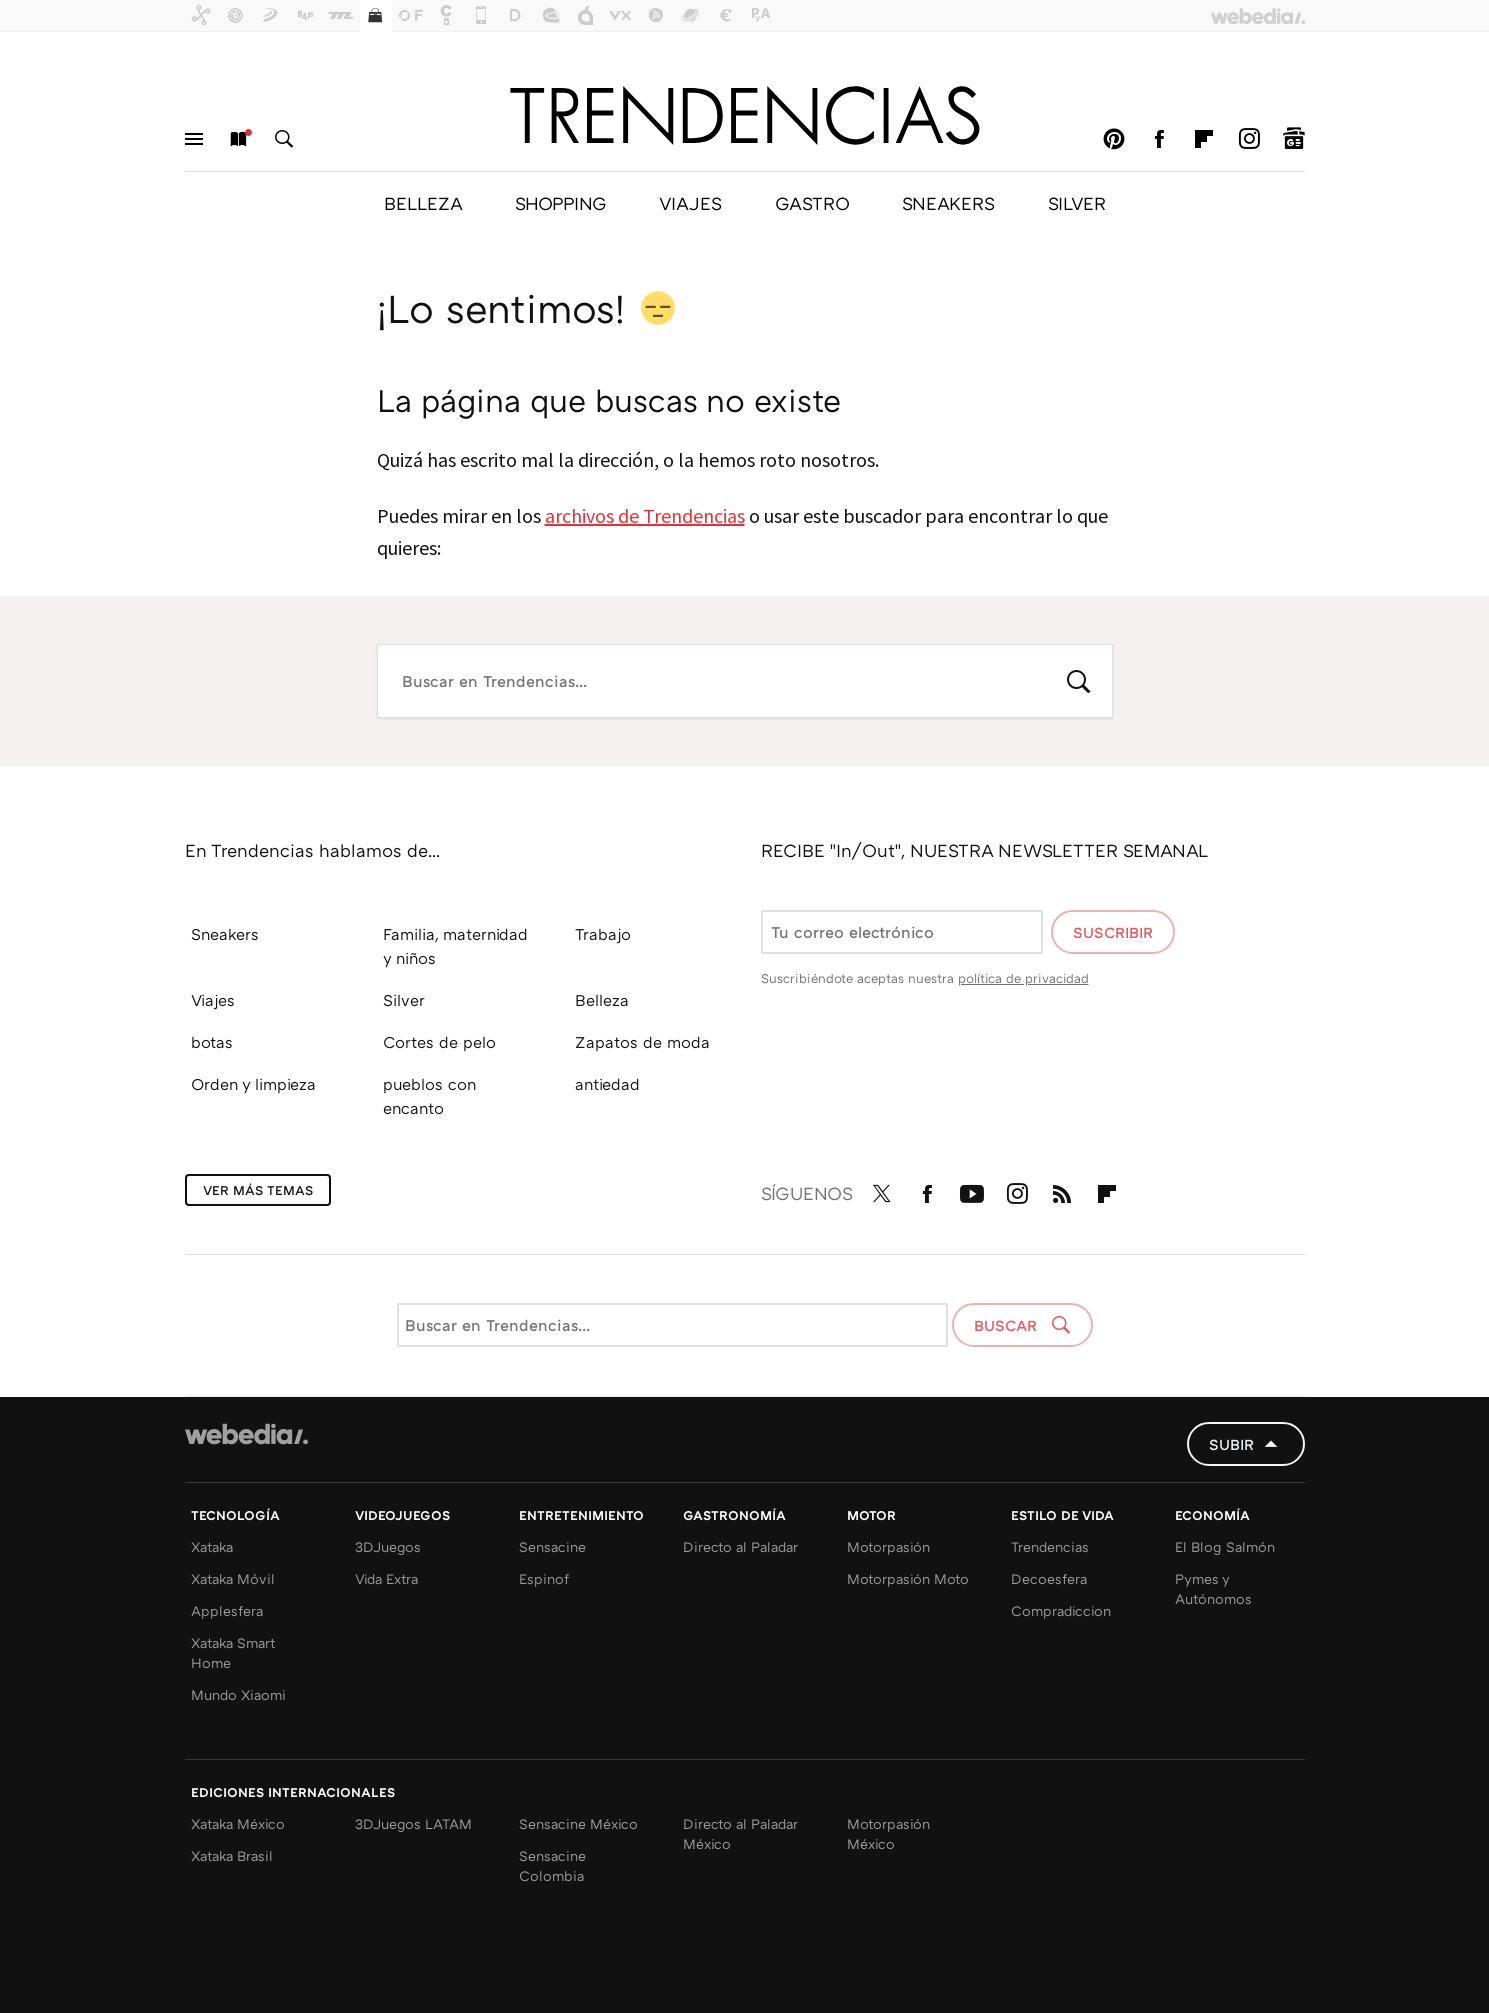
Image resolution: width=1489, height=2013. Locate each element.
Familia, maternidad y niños (455, 946)
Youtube (972, 1190)
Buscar (284, 139)
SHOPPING (560, 203)
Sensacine (552, 1546)
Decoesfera (1049, 1578)
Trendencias (1050, 1546)
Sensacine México (578, 1823)
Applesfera (227, 1610)
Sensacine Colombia (552, 1865)
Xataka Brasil (232, 1855)
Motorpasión (888, 1546)
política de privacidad (1023, 978)
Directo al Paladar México (740, 1833)
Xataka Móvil (233, 1578)
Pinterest (1114, 139)
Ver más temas (258, 1190)
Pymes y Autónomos (1213, 1588)
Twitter (882, 1190)
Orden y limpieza (253, 1084)
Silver (404, 1000)
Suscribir (1113, 932)
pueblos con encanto (429, 1096)
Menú (194, 139)
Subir (1231, 1444)
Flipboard (1204, 139)
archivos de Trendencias (645, 515)
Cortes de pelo (439, 1042)
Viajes (213, 1000)
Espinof (544, 1578)
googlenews (1294, 139)
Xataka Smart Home (233, 1652)
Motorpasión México (888, 1833)
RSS (1062, 1190)
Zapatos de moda (642, 1042)
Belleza (602, 1000)
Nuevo (239, 139)
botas (212, 1042)
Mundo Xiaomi (238, 1694)
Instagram (1249, 139)
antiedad (607, 1084)
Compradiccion (1061, 1610)
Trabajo (603, 934)
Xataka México (238, 1823)
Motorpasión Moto (908, 1578)
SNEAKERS (948, 203)
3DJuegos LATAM (413, 1823)
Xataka (212, 1546)
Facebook (1159, 139)
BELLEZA (423, 203)
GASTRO (812, 203)
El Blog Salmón (1225, 1546)
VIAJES (690, 203)
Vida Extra (386, 1578)
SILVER (1077, 203)
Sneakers (225, 934)
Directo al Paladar (740, 1546)
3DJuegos (388, 1546)
